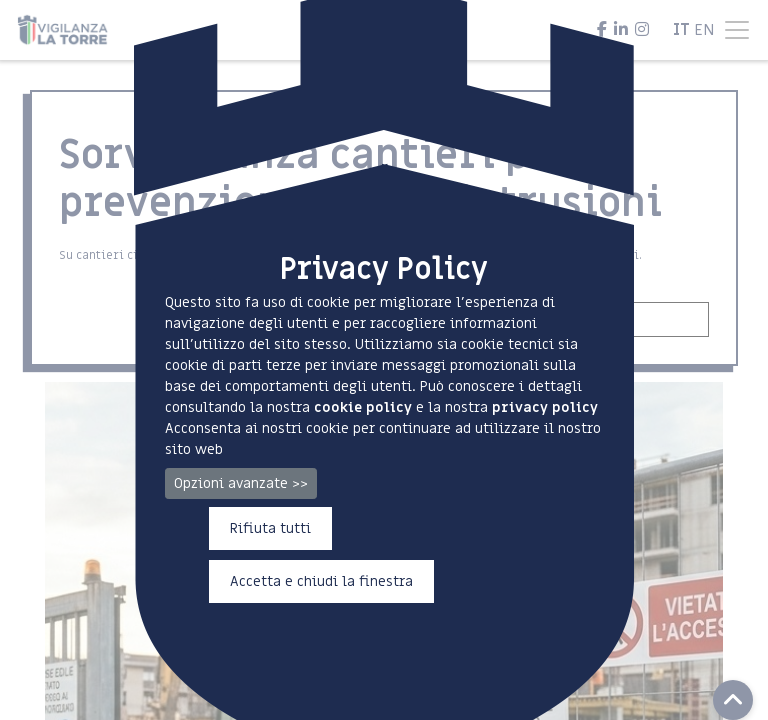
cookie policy (363, 407)
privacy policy (545, 407)
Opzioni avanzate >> (241, 483)
